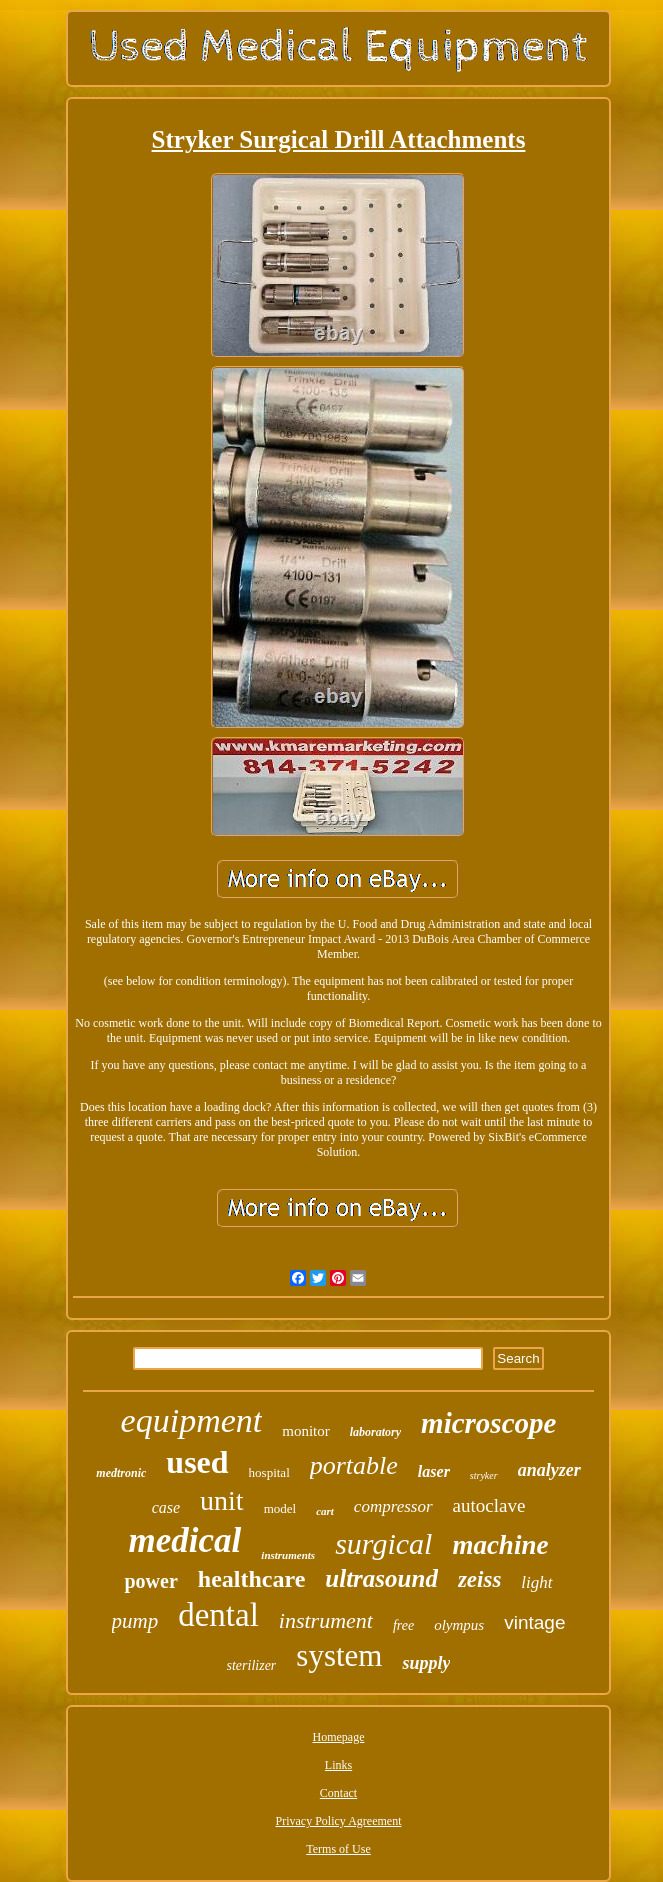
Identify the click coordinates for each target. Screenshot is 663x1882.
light (536, 1582)
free (403, 1625)
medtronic (121, 1473)
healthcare (252, 1579)
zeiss (479, 1579)
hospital (269, 1472)
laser (434, 1471)
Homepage (339, 1737)
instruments (288, 1555)
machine (500, 1545)
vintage (534, 1622)
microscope (488, 1423)
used (197, 1462)
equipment (192, 1420)
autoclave (489, 1505)
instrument (326, 1620)
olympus (459, 1625)
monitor (306, 1431)
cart (325, 1511)
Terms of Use (338, 1849)
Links (338, 1765)
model (280, 1508)
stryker (484, 1475)
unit (222, 1500)
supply (426, 1663)
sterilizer (252, 1665)
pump (135, 1621)
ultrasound (381, 1578)
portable (354, 1465)
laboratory (375, 1432)
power (150, 1581)
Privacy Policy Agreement (339, 1821)
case (166, 1507)
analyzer (549, 1470)
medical (185, 1540)
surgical (383, 1543)
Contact (338, 1793)
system (339, 1655)
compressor (393, 1506)
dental (218, 1615)
